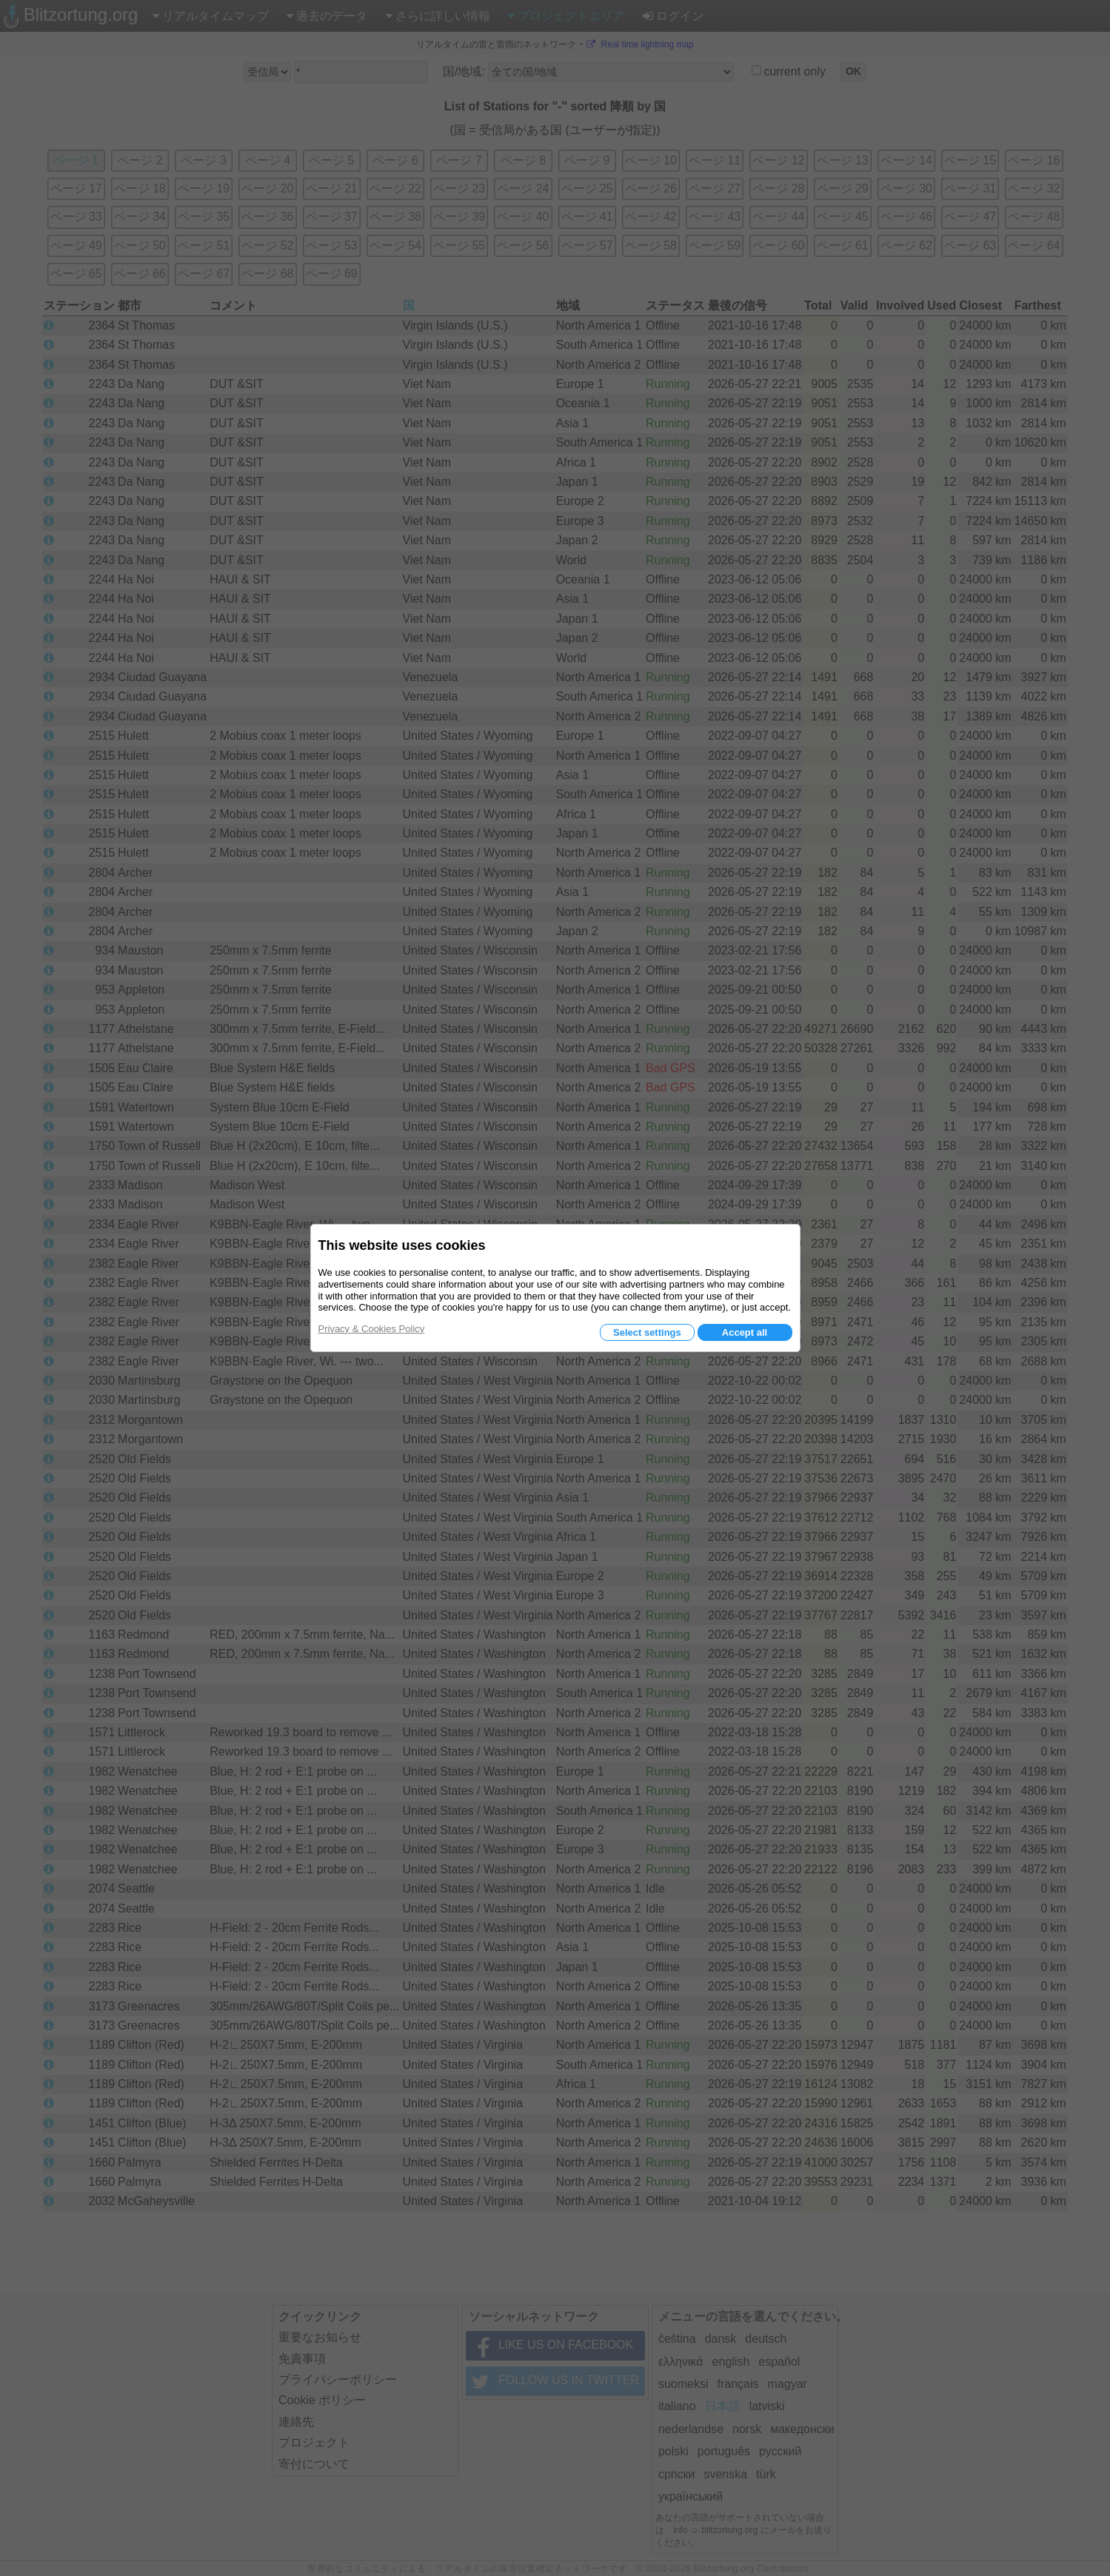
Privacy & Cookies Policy (371, 1328)
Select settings (647, 1332)
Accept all (744, 1332)
